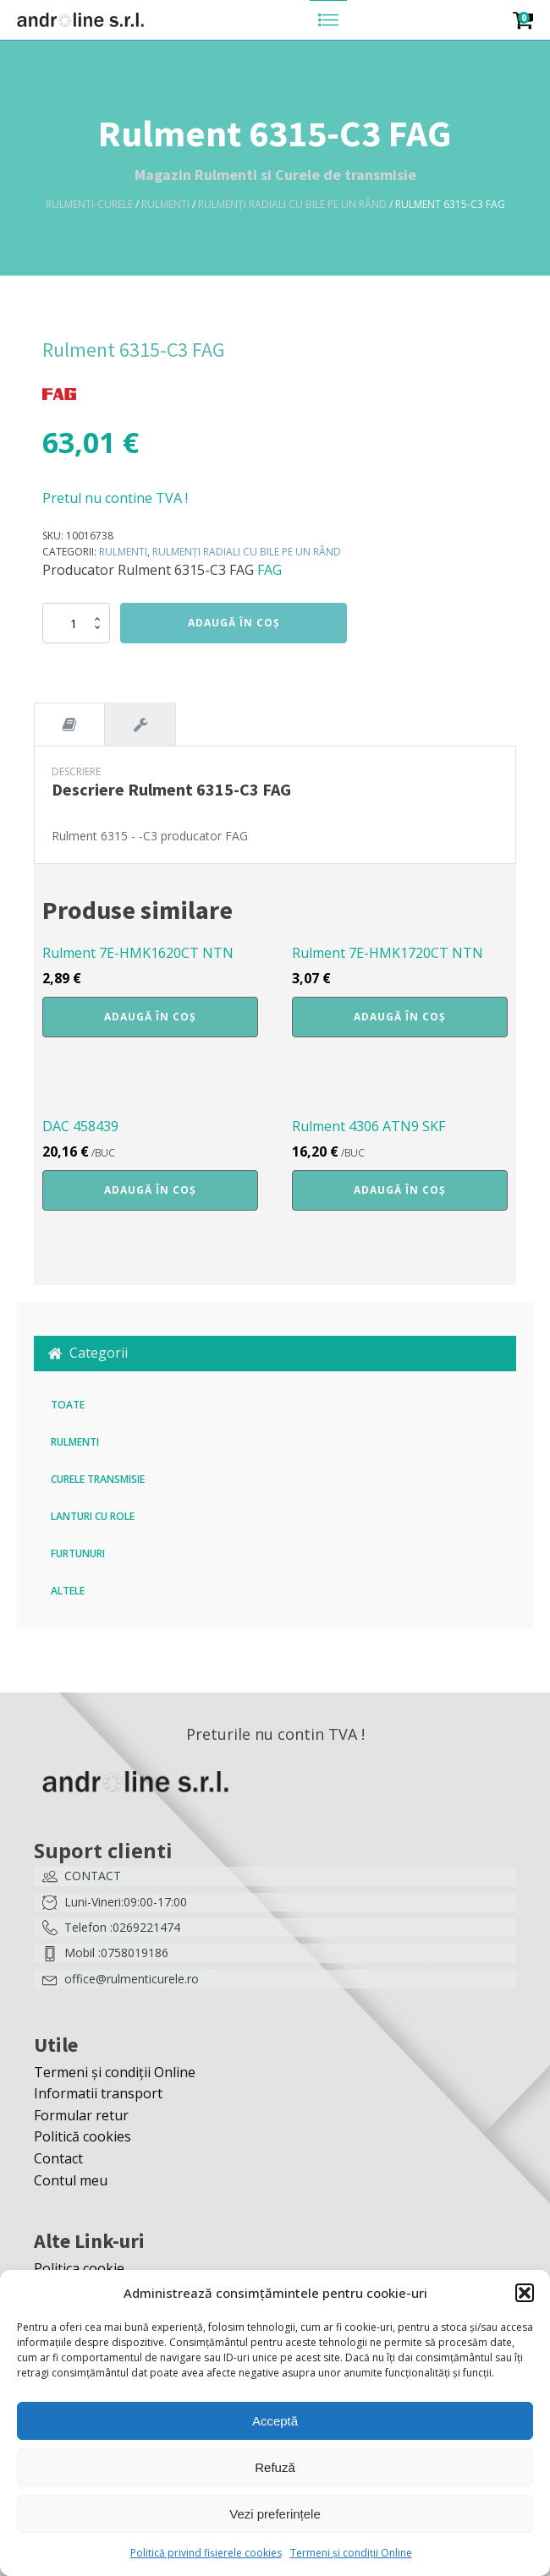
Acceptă (275, 2421)
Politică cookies (82, 2136)
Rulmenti (165, 204)
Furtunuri (78, 1553)
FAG (269, 570)
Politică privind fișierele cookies (206, 2553)
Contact (58, 2158)
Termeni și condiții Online (351, 2553)
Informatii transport (98, 2093)
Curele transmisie (98, 1479)
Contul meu (70, 2180)
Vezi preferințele (275, 2514)
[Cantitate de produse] (76, 623)
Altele (68, 1590)
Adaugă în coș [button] (150, 1016)
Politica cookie (79, 2268)
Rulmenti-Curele (89, 204)
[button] (524, 2292)
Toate (68, 1404)
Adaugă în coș (234, 622)
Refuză (275, 2467)
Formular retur (81, 2115)
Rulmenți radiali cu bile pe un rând (292, 204)
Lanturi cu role (93, 1516)
